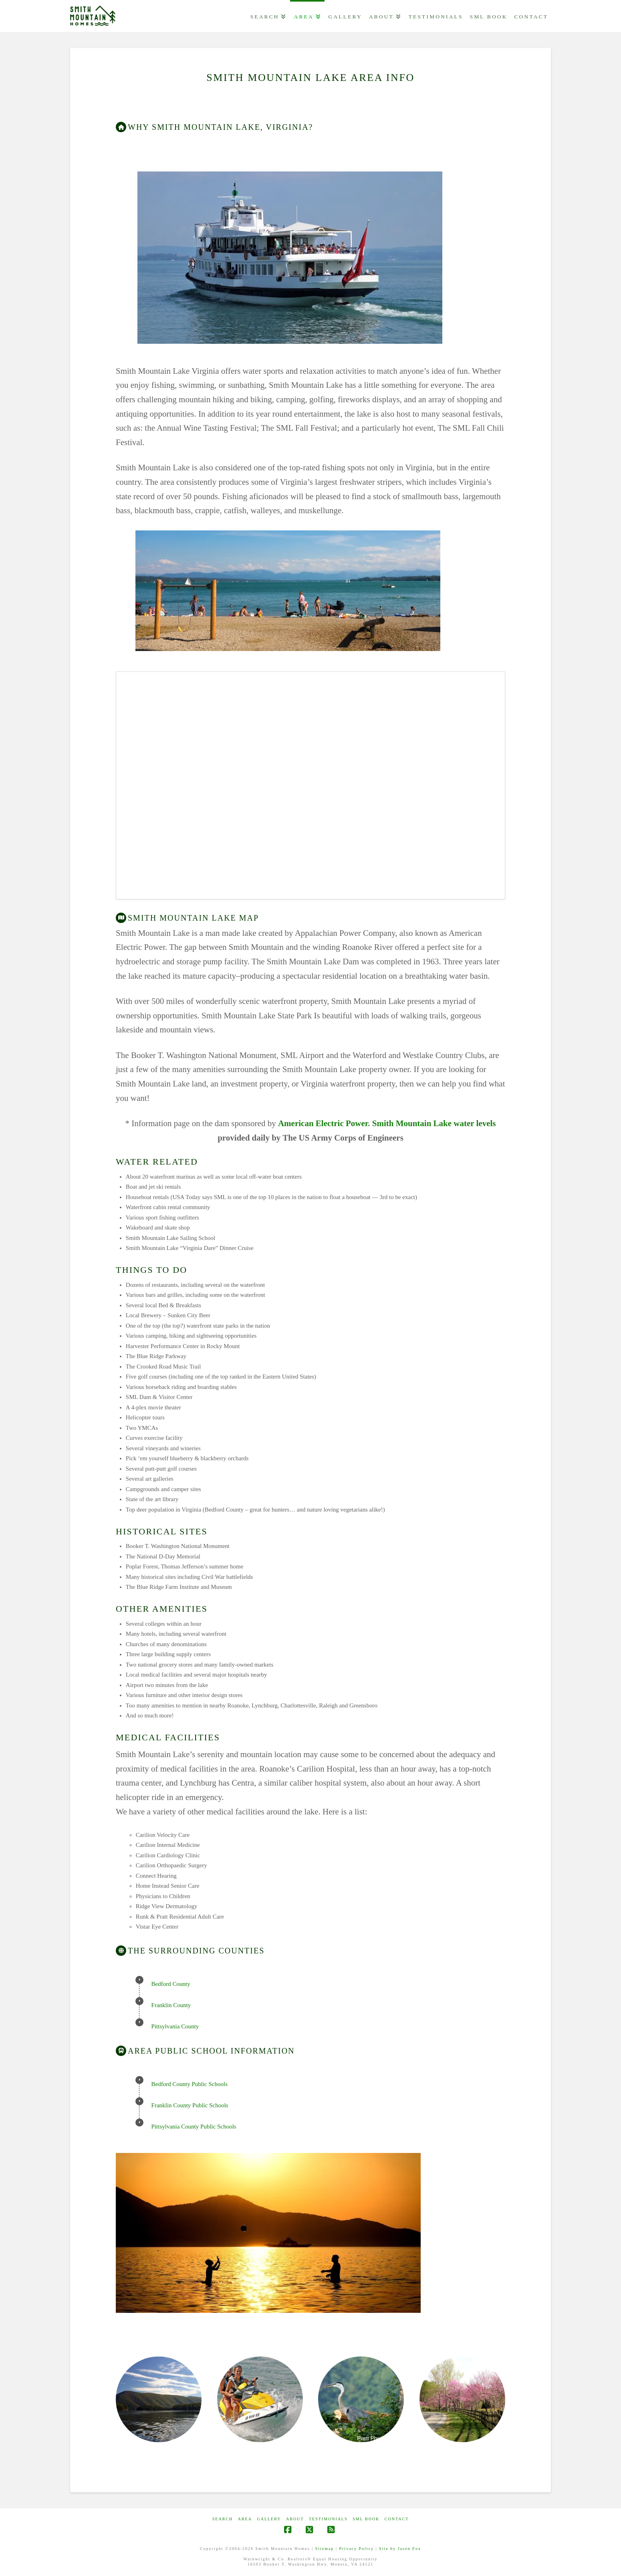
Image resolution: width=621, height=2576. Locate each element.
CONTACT (397, 2519)
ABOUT (295, 2519)
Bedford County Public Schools (189, 2084)
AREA (245, 2519)
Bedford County (170, 1984)
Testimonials (328, 2519)
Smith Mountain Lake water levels (434, 1123)
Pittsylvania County (175, 2026)
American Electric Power (323, 1123)
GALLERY (269, 2519)
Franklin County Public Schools (189, 2105)
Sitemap (324, 2548)
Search (222, 2519)
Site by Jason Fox (400, 2548)
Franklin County (171, 2005)
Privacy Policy (356, 2548)
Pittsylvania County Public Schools (193, 2126)
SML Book (366, 2519)
